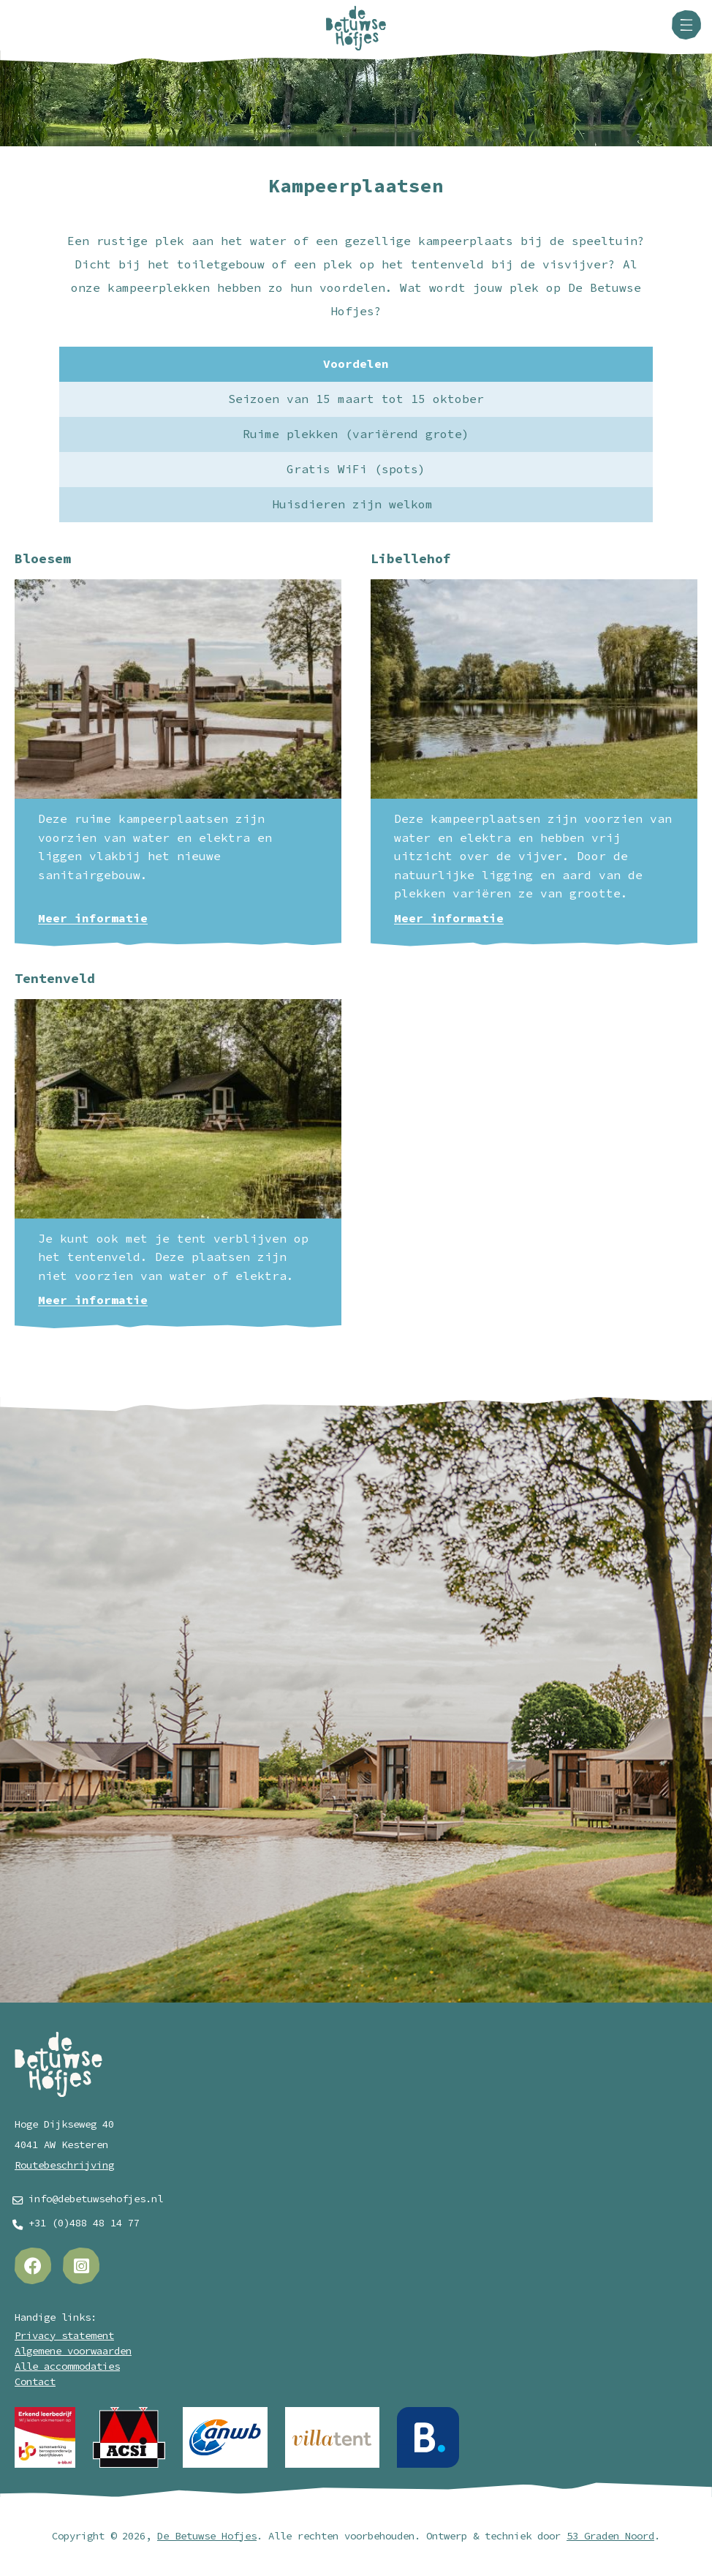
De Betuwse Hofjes (207, 2536)
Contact (35, 2381)
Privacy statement (64, 2335)
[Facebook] (33, 2266)
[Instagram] (81, 2266)
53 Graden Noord (610, 2536)
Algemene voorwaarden (73, 2351)
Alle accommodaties (67, 2366)
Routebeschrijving (64, 2165)
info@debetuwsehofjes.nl (96, 2199)
